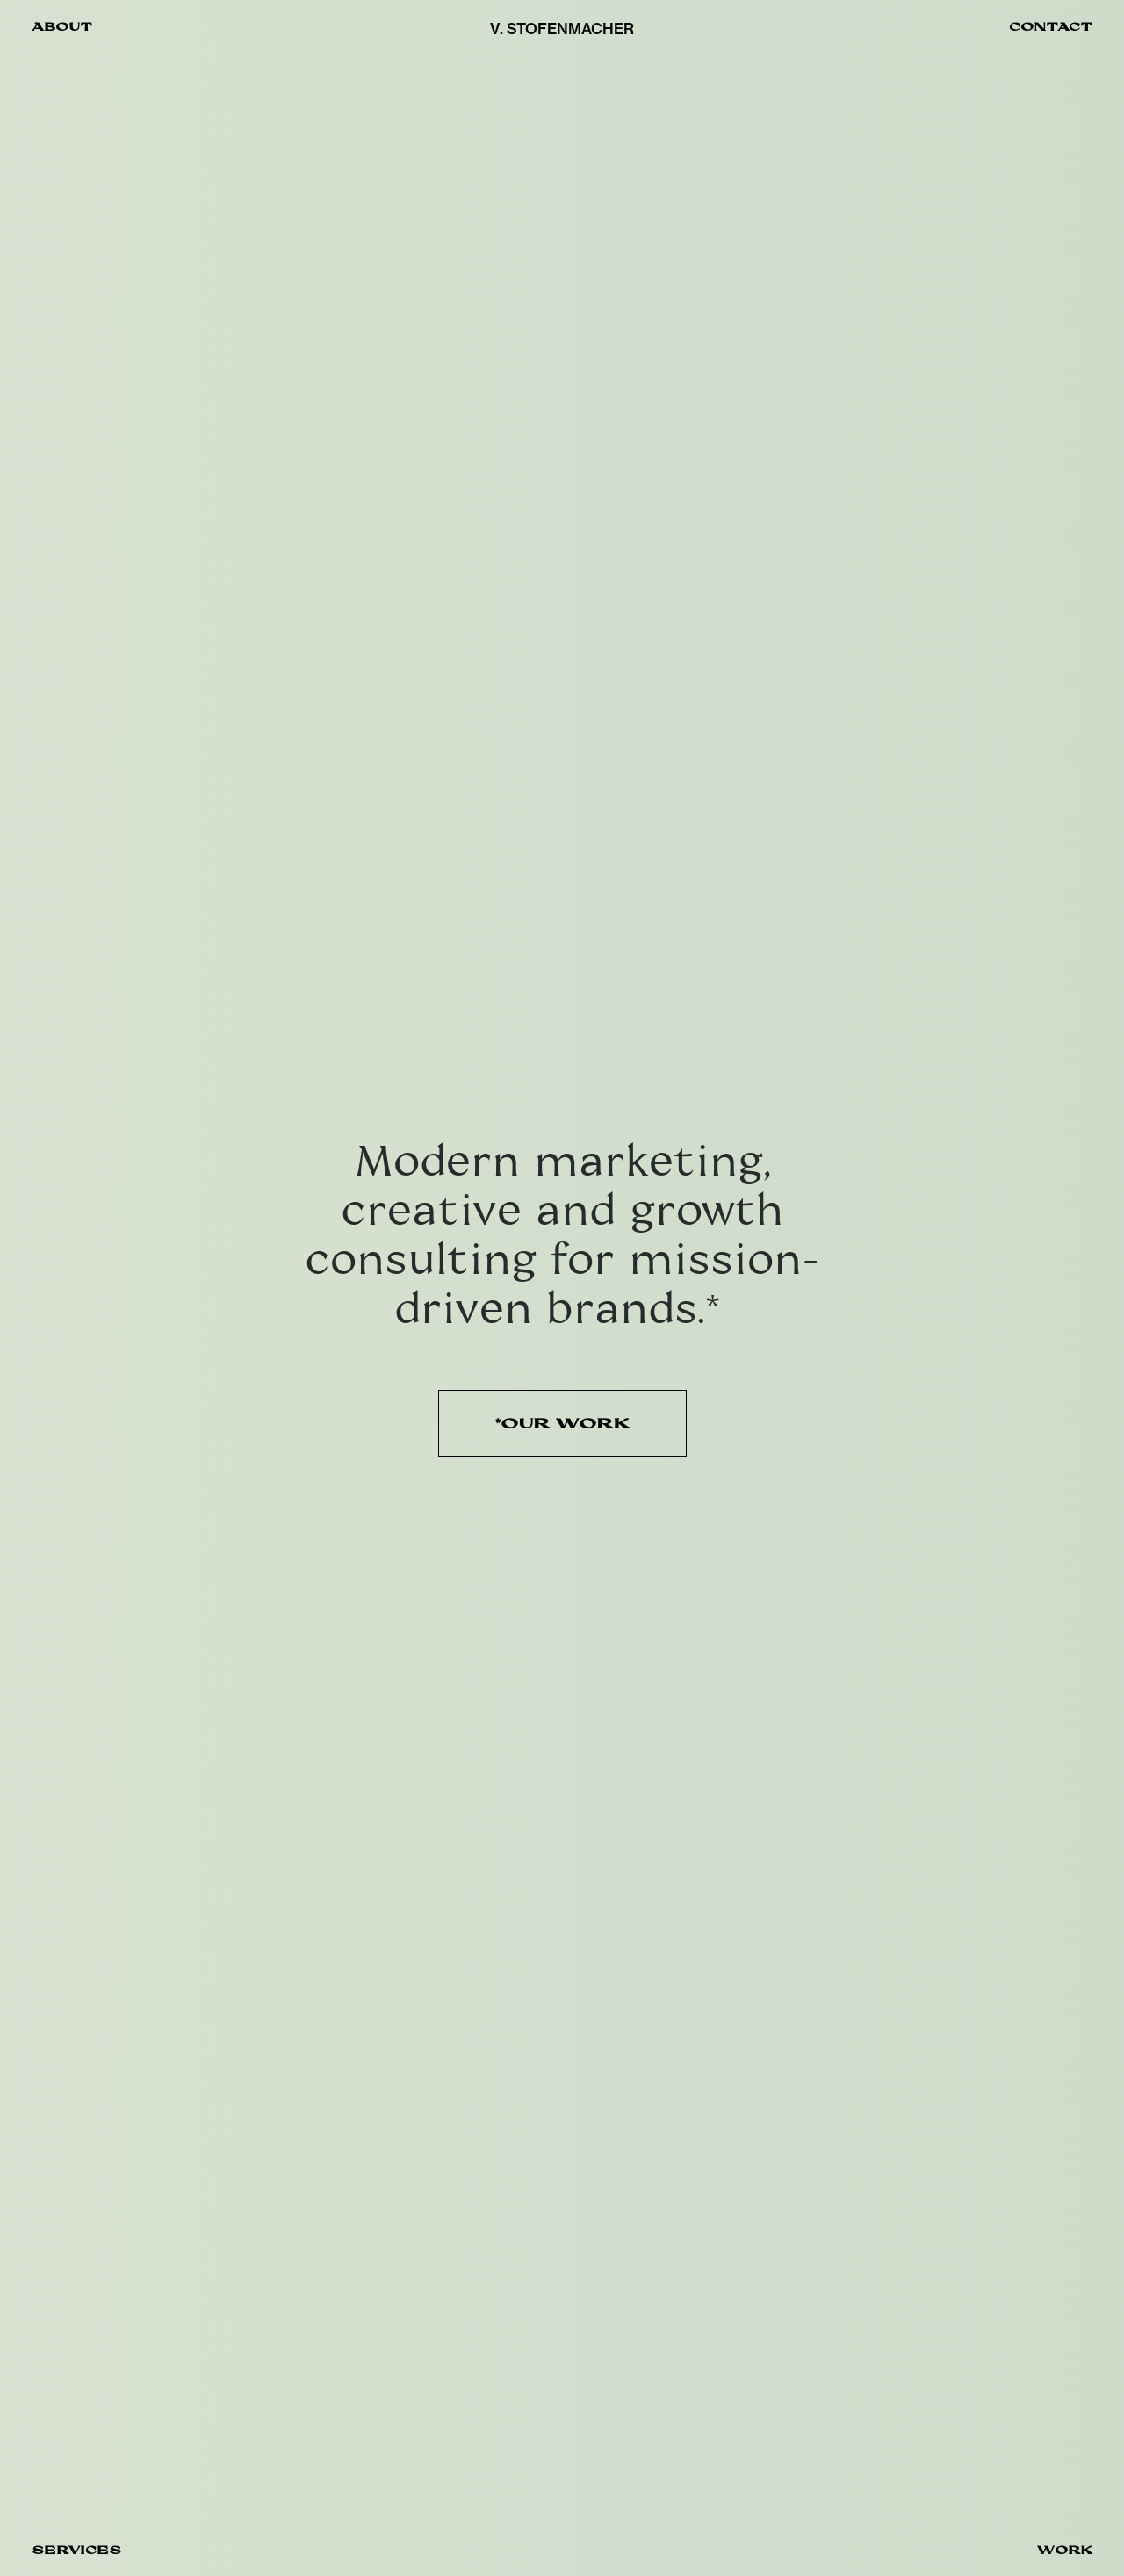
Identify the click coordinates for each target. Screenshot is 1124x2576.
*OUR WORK (562, 1423)
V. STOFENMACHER (562, 28)
